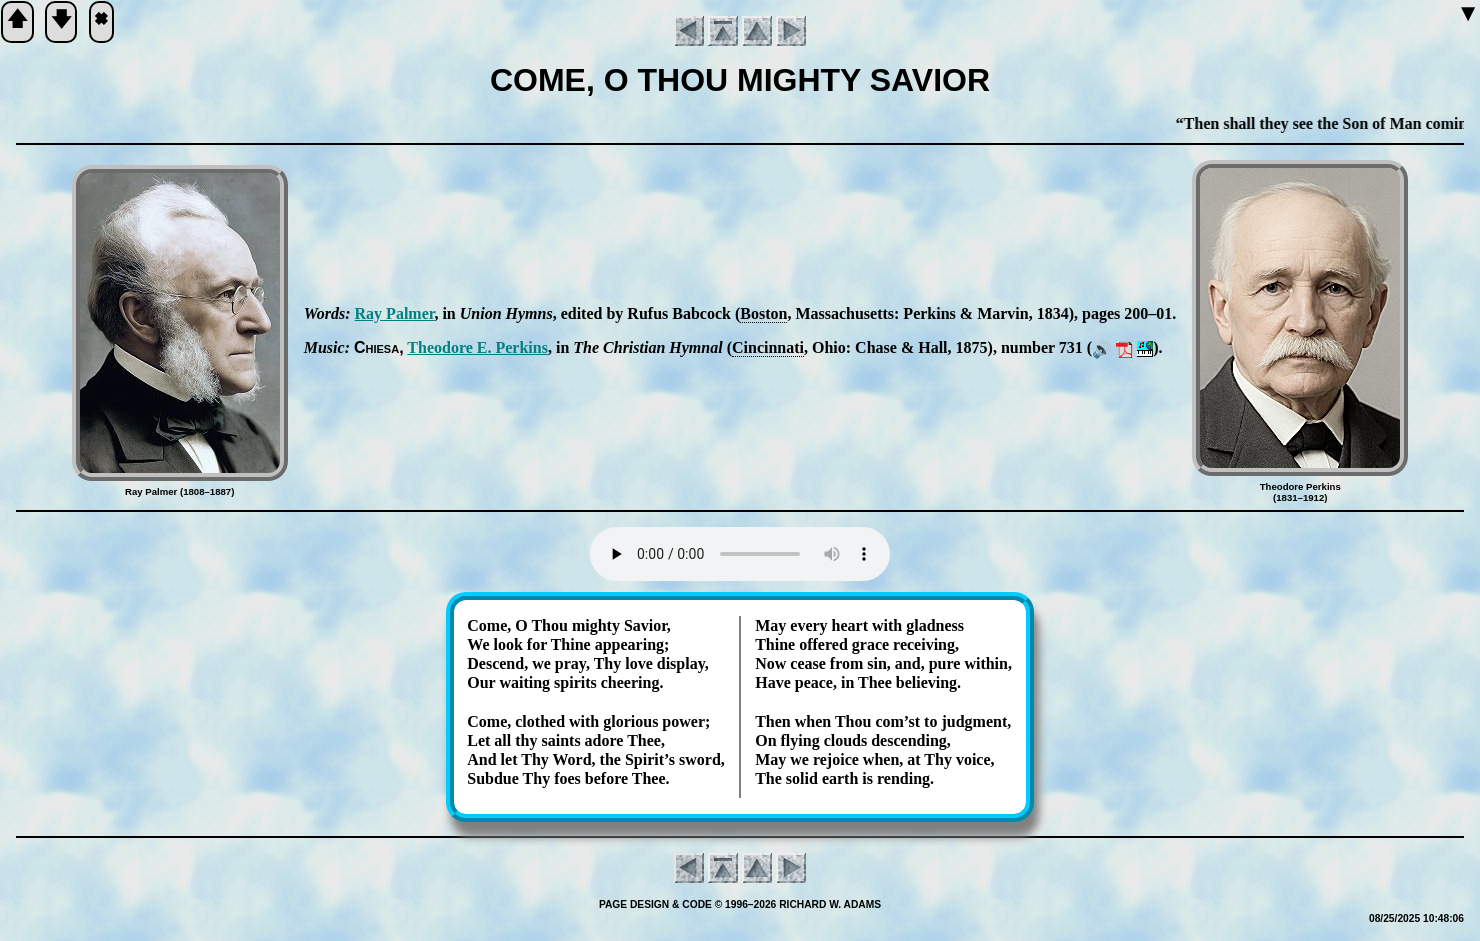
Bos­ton (763, 313)
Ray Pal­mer (395, 313)
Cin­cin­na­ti (768, 347)
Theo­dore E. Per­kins (477, 347)
